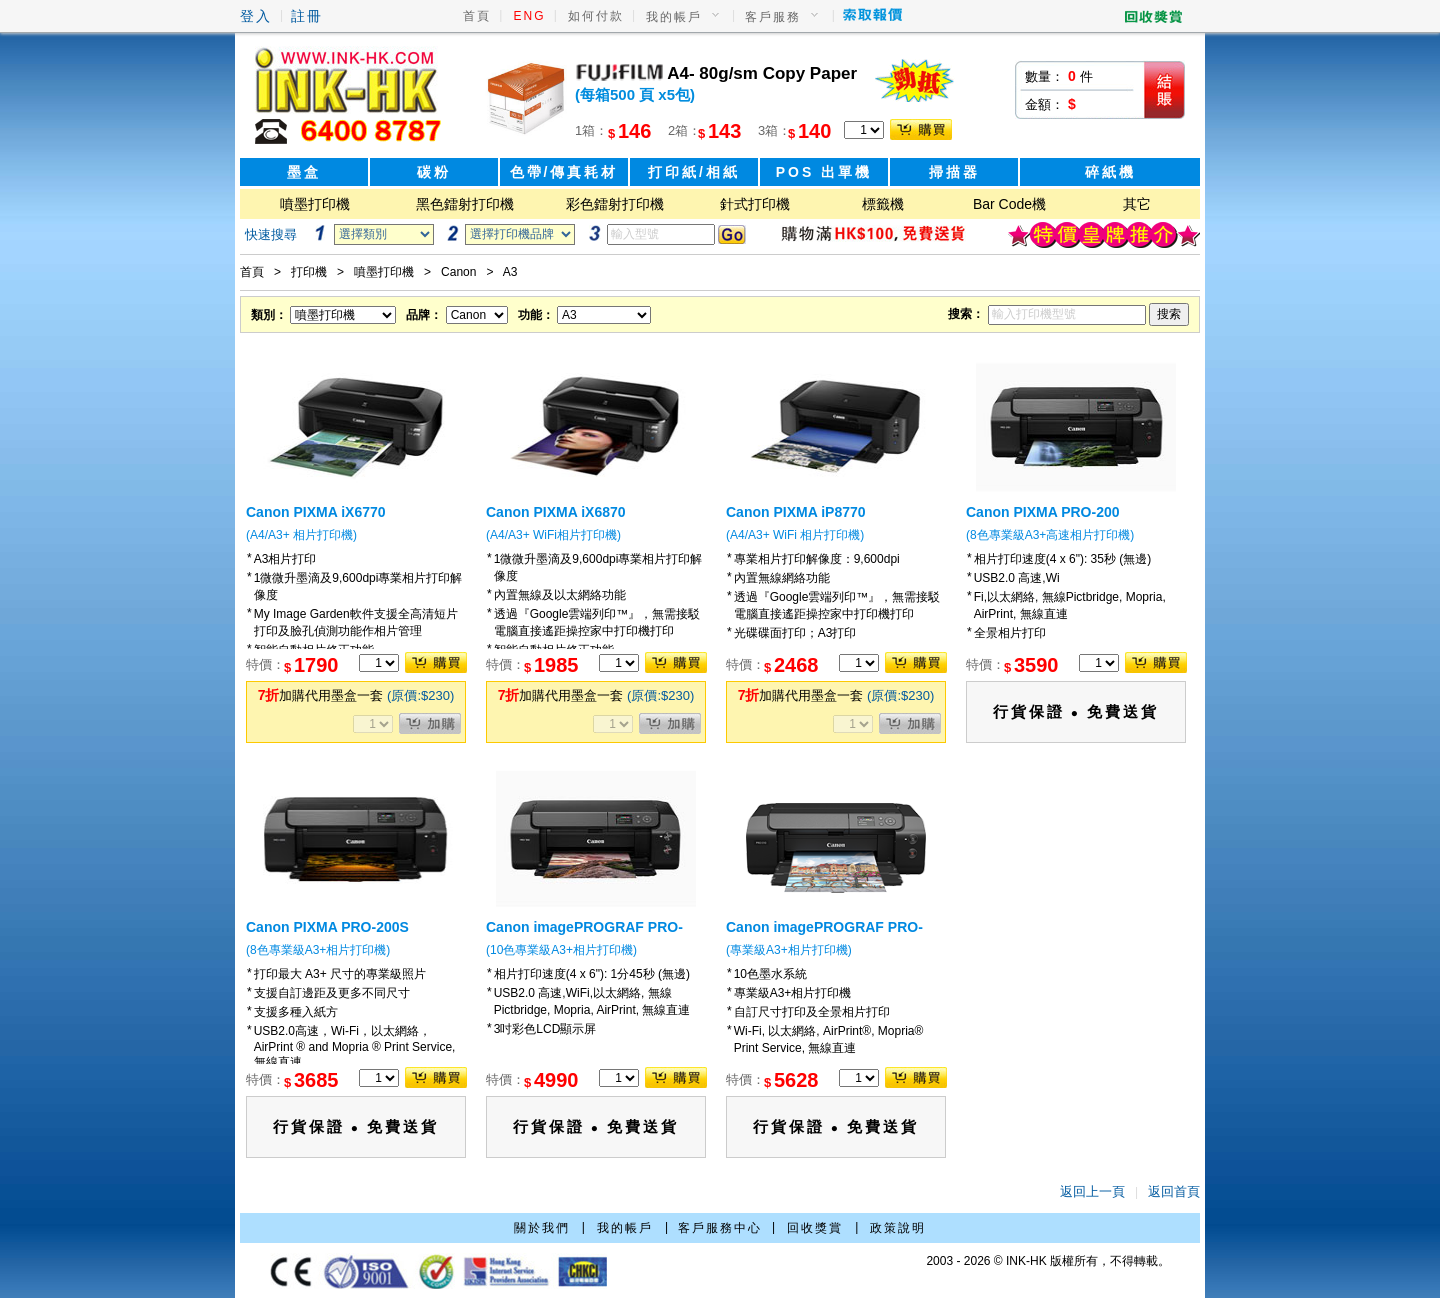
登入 (256, 16)
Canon (458, 272)
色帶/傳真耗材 (564, 172)
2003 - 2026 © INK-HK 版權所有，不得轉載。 (1048, 1261)
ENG (530, 16)
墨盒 (304, 172)
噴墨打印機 (315, 204)
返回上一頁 (1092, 1191)
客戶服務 (773, 17)
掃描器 (954, 172)
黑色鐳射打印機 (465, 204)
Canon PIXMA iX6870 (556, 512)
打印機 (309, 272)
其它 (1137, 204)
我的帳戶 (674, 17)
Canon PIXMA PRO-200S (327, 927)
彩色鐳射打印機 (615, 204)
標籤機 (883, 204)
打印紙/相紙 (694, 172)
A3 (510, 272)
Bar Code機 (1009, 204)
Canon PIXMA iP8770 (796, 512)
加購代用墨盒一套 (356, 695)
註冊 (307, 16)
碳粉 (434, 172)
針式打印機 (755, 204)
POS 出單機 (824, 172)
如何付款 (596, 16)
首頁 (477, 16)
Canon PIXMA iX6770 (316, 512)
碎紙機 (1110, 172)
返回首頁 (1174, 1191)
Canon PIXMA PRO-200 (1043, 512)
